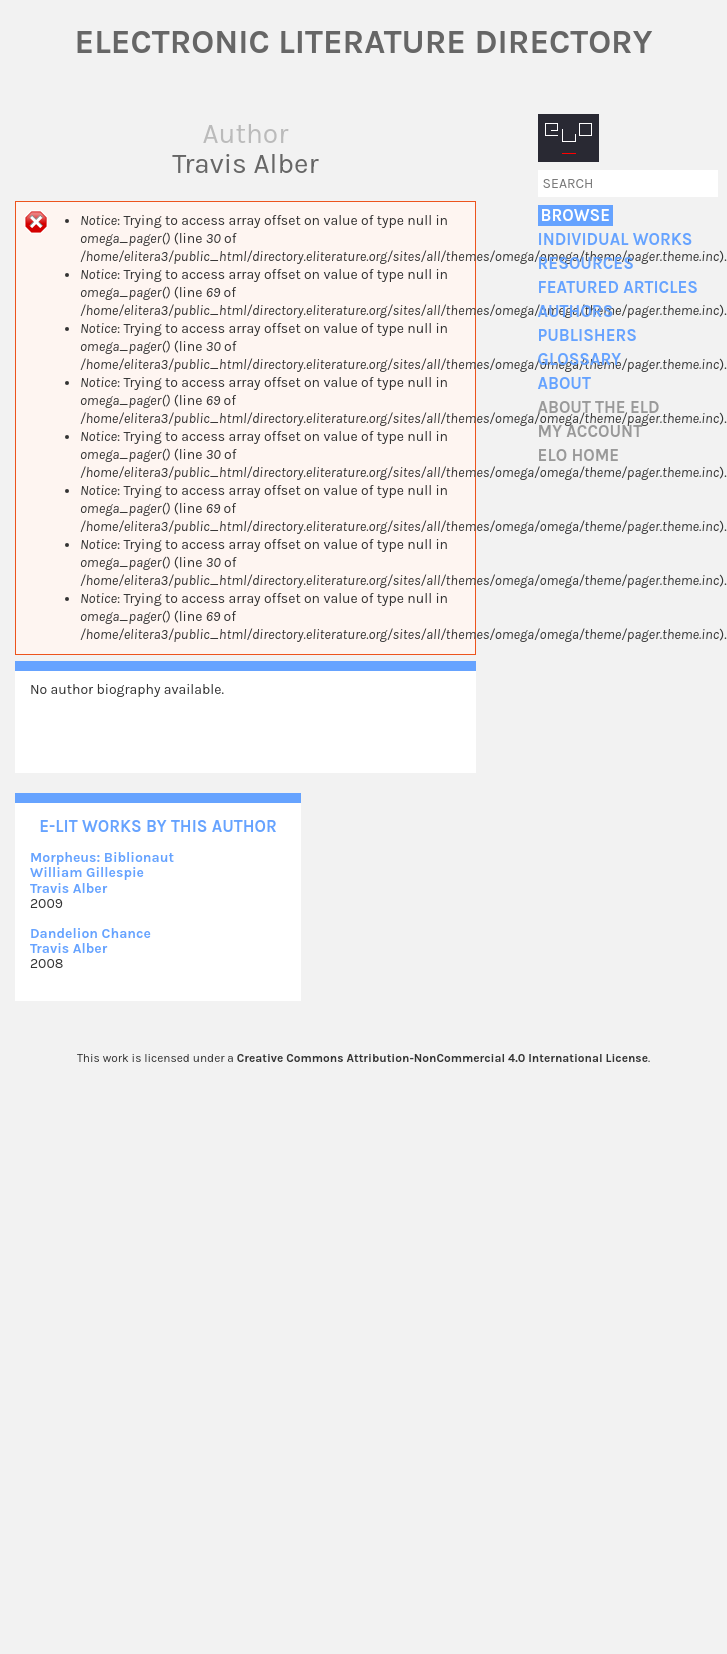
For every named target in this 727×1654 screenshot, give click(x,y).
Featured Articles (618, 287)
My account (590, 431)
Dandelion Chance (90, 933)
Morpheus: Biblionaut (102, 857)
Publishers (587, 335)
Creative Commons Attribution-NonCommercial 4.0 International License (442, 1058)
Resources (586, 263)
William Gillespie (87, 872)
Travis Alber (68, 888)
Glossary (580, 359)
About (564, 383)
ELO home (579, 455)
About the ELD (599, 407)
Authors (576, 311)
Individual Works (615, 239)
